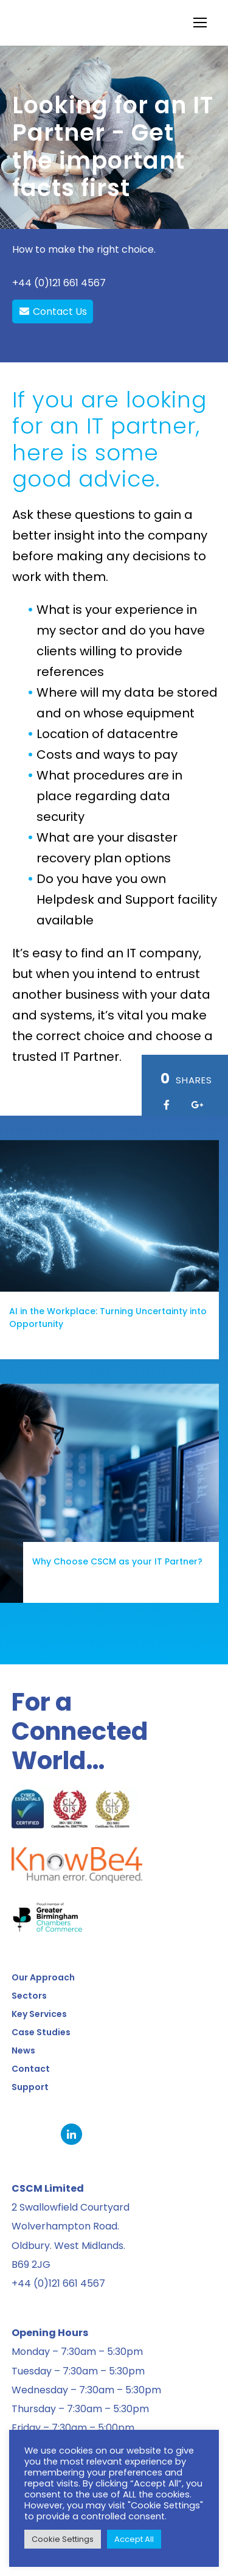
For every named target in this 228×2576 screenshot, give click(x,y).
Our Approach (43, 1977)
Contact (31, 2069)
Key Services (39, 2014)
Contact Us (52, 311)
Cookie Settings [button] (63, 2539)
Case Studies (41, 2032)
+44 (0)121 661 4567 (59, 283)
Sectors (29, 1996)
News (23, 2050)
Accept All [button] (134, 2539)
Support (30, 2087)
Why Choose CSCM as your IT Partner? (94, 1561)
